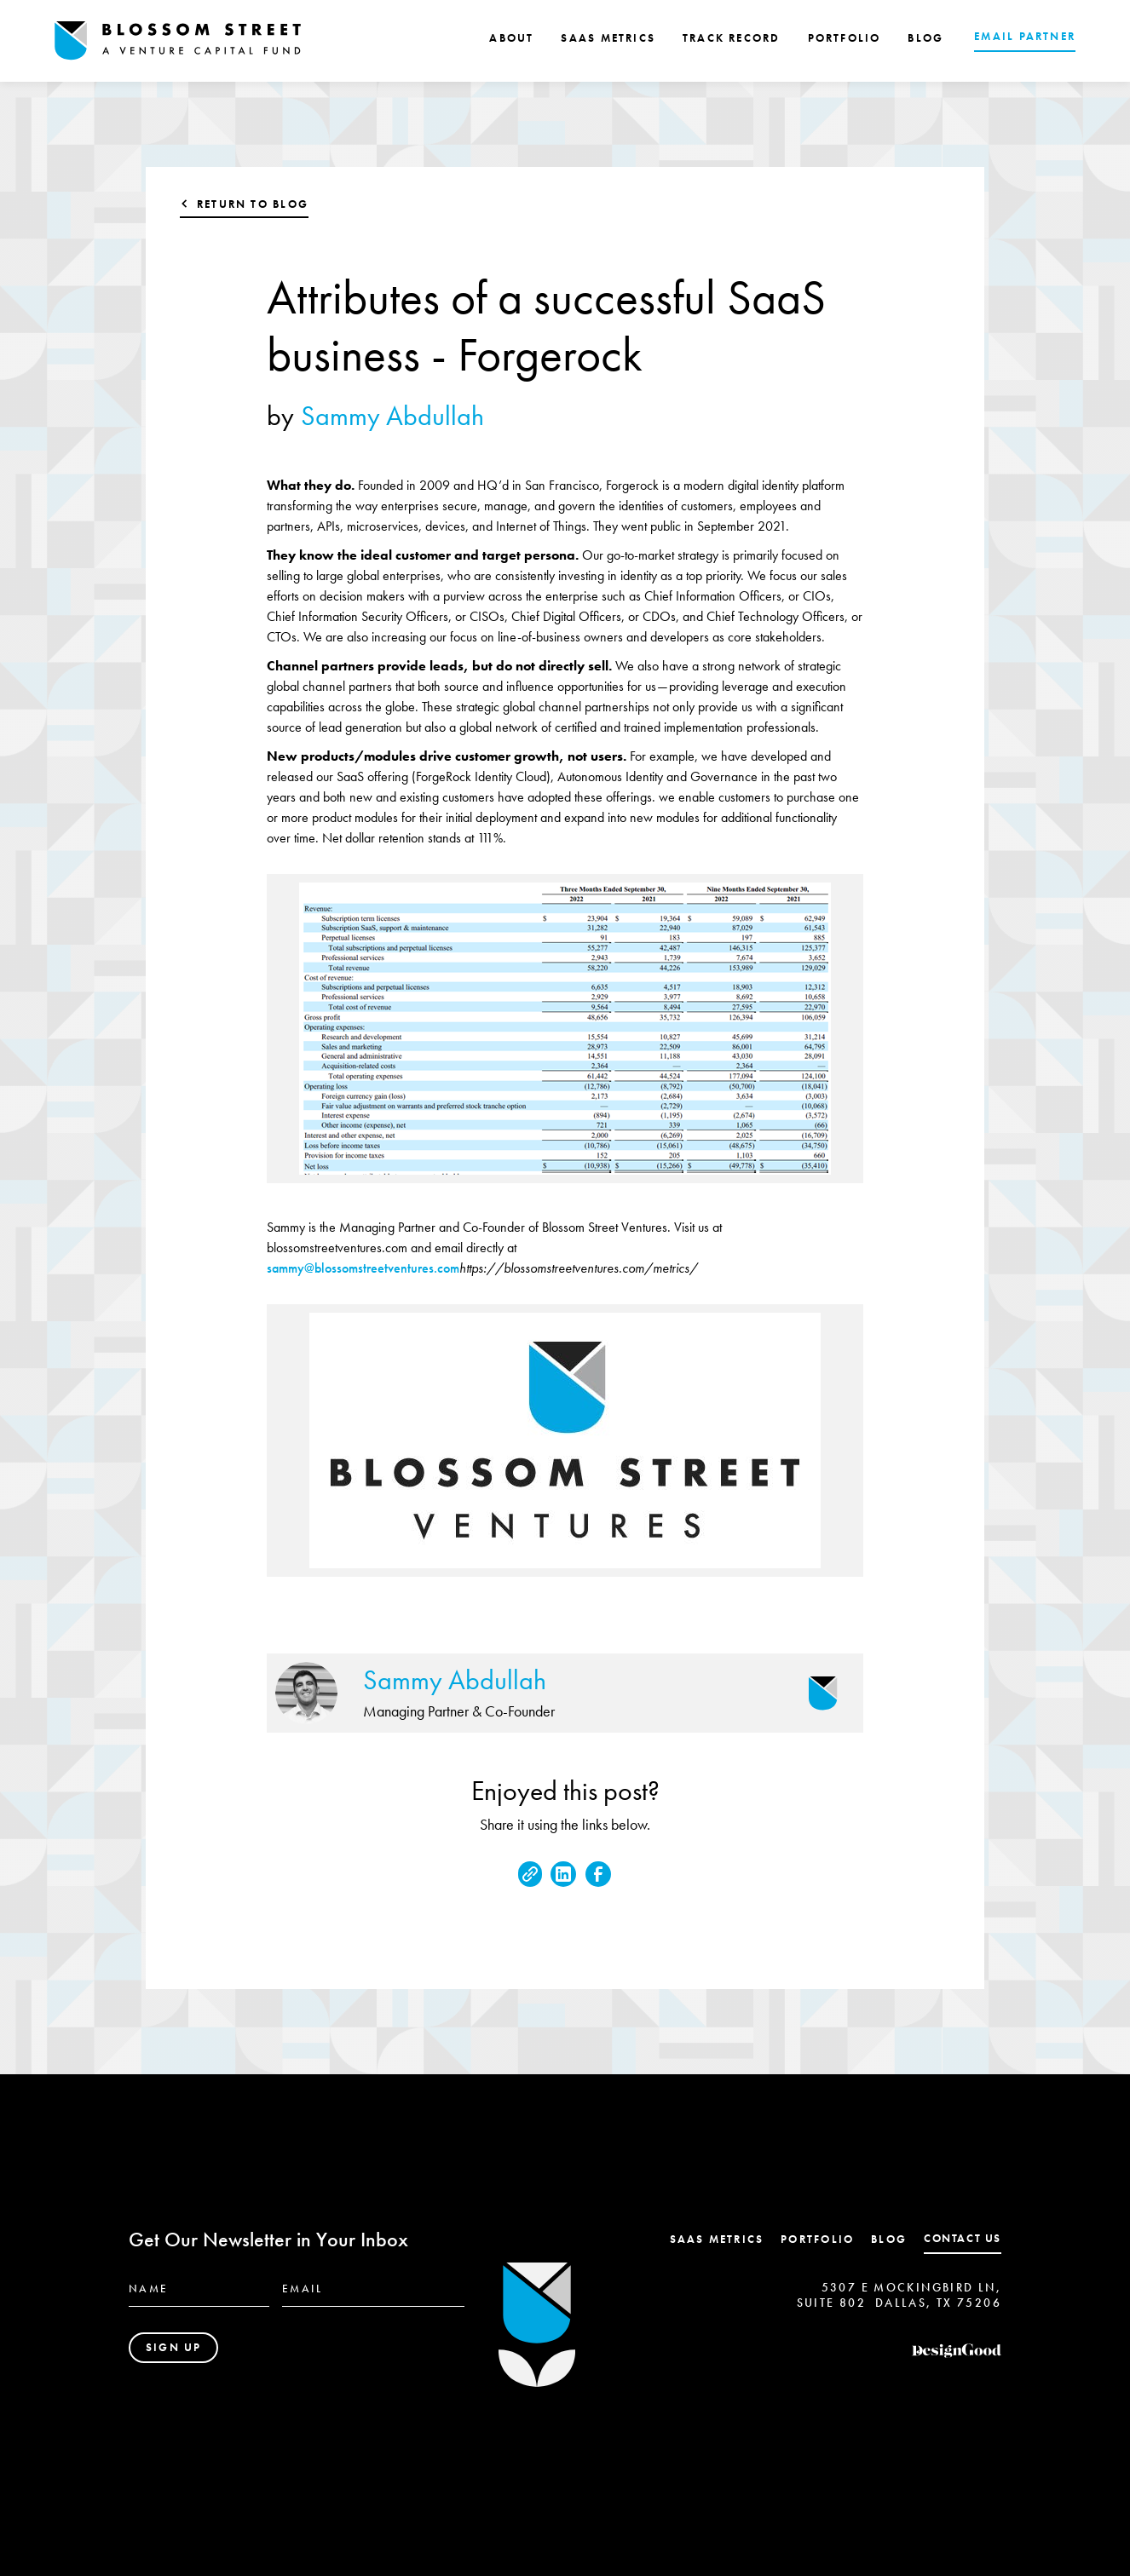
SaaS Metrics (717, 2239)
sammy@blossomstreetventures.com (363, 1268)
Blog (889, 2239)
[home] (178, 40)
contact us (962, 2238)
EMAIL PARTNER (1024, 36)
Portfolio (817, 2239)
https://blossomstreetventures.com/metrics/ (578, 1268)
